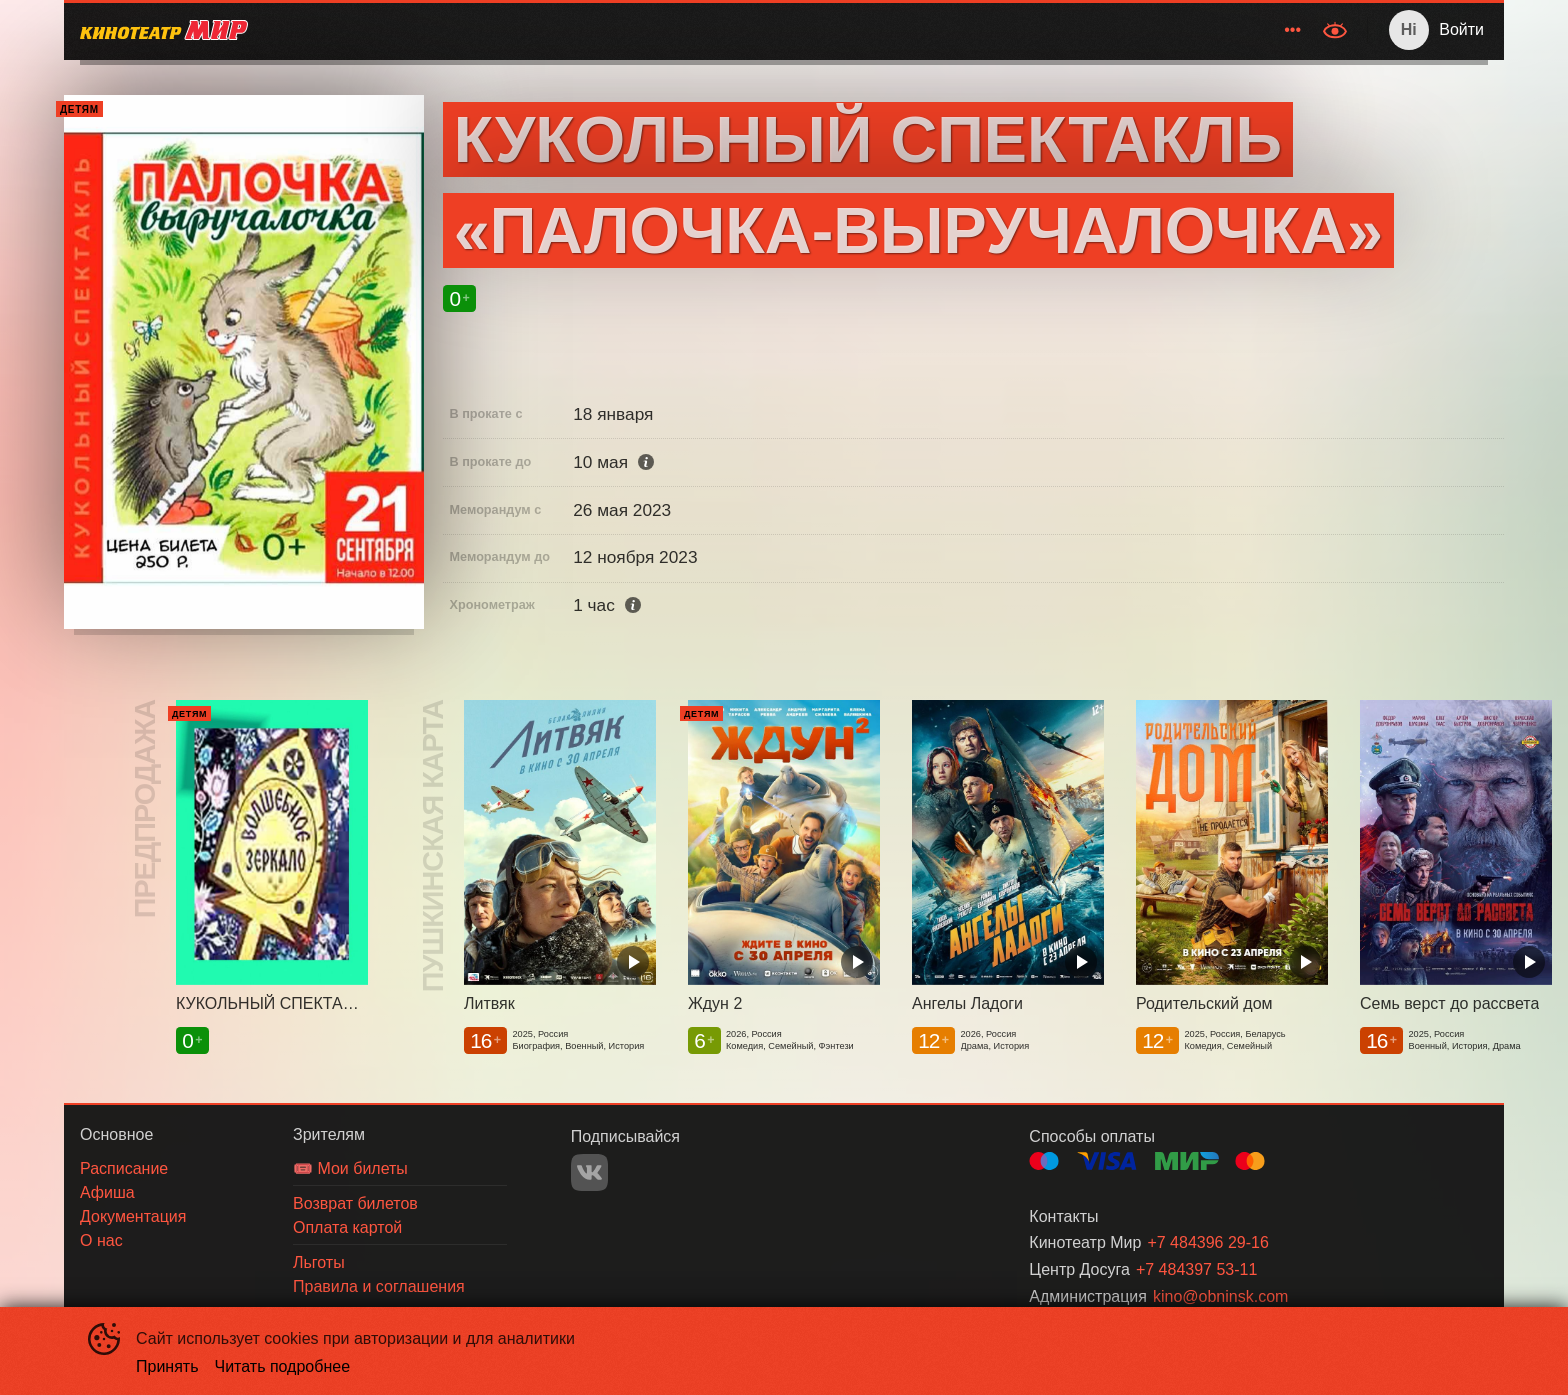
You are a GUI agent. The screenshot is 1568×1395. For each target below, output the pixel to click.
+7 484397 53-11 (1196, 1269)
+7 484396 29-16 (1207, 1242)
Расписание (806, 29)
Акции (975, 29)
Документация (1179, 29)
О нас (1277, 29)
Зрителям (1058, 29)
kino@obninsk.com (1220, 1296)
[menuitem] (806, 30)
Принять (167, 1366)
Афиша (901, 29)
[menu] (787, 30)
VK (589, 1172)
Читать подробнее (283, 1366)
